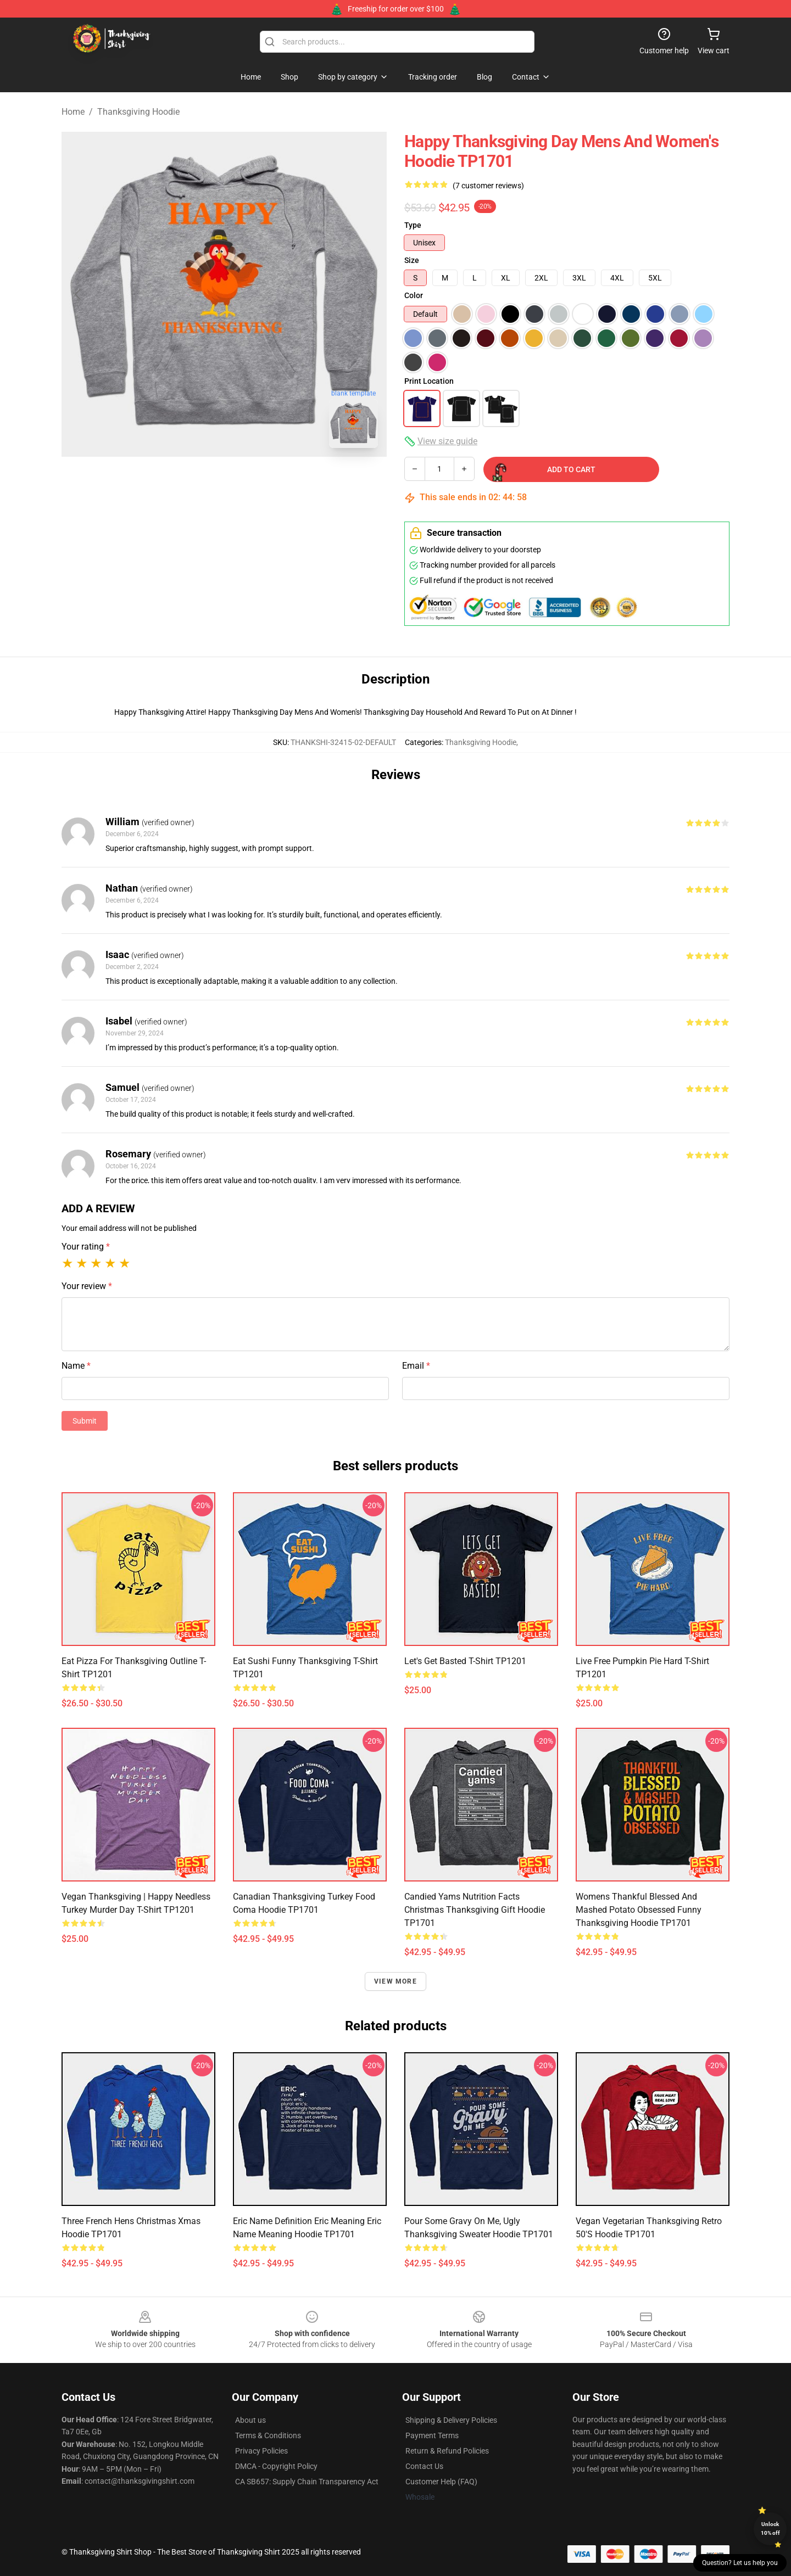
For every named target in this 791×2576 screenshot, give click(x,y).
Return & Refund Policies (447, 2450)
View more (395, 1981)
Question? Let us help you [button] (740, 2563)
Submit (85, 1420)
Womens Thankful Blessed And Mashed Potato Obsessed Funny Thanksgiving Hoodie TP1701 (638, 1909)
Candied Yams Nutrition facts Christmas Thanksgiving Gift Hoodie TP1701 (474, 1909)
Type (412, 225)
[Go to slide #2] (252, 481)
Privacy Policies (261, 2450)
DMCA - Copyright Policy (276, 2466)
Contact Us (424, 2466)
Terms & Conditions (268, 2435)
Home (73, 112)
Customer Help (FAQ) (441, 2481)
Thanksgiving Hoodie (138, 112)
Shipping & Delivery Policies (451, 2420)
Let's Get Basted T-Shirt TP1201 (465, 1661)
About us (250, 2420)
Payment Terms (432, 2435)
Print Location (429, 381)
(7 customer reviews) (488, 185)
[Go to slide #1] (195, 481)
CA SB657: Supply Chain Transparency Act (306, 2481)
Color (413, 295)
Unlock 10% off (770, 2528)
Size (411, 260)
